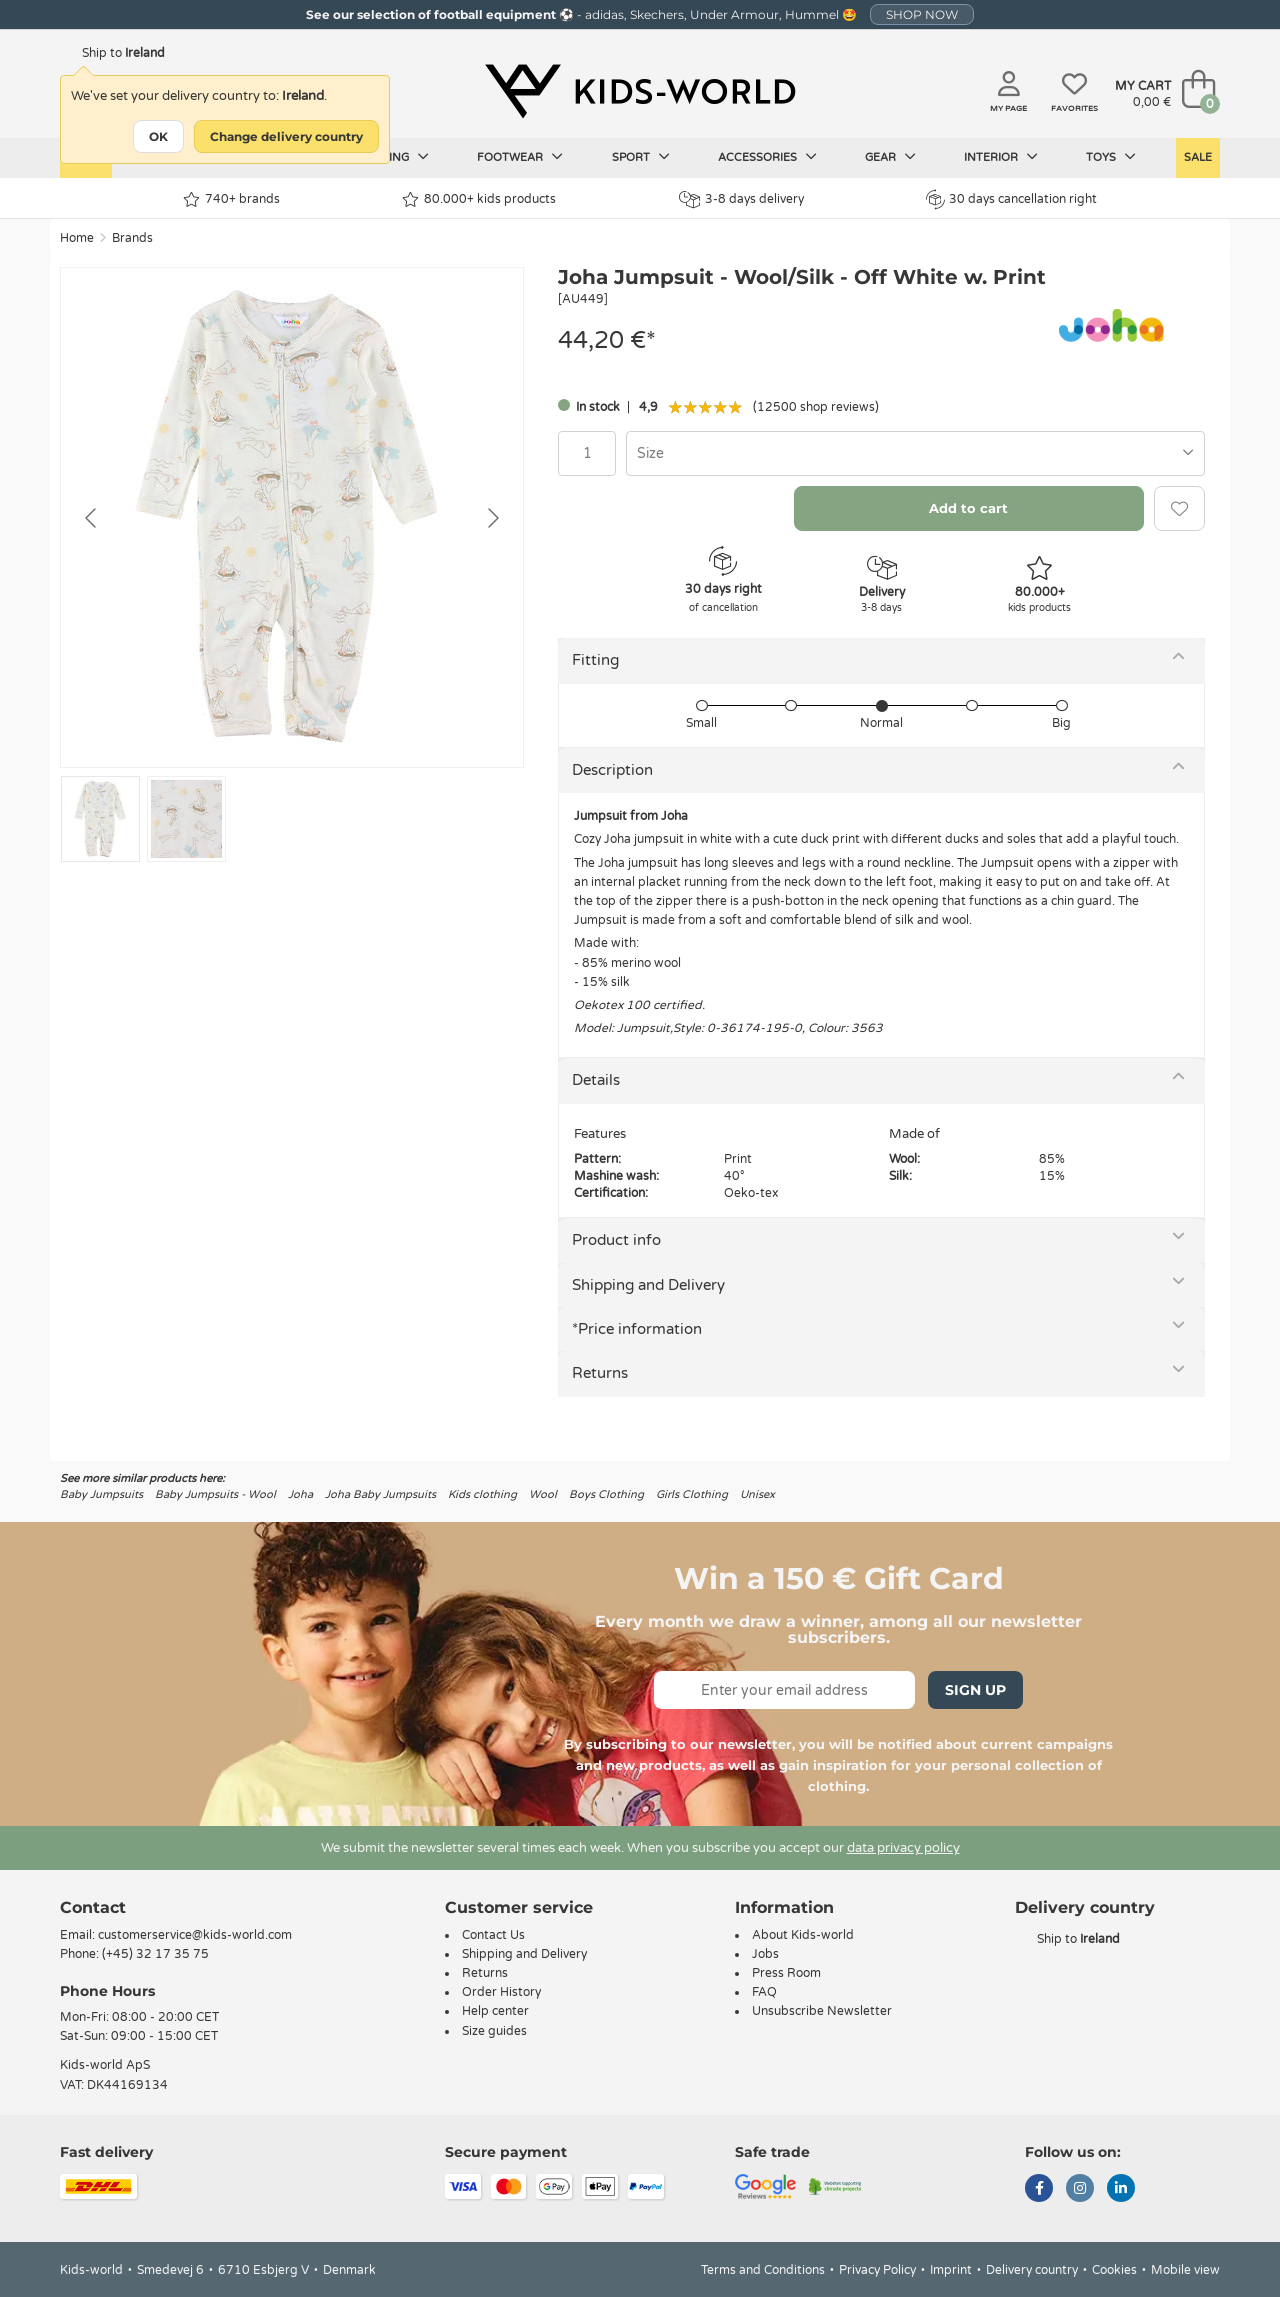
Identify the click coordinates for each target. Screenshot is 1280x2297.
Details (596, 1080)
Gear (890, 157)
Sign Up (975, 1690)
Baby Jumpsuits (101, 1494)
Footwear (520, 157)
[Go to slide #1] (100, 819)
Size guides (494, 2031)
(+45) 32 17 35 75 (155, 1954)
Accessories (767, 157)
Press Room (786, 1973)
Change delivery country (286, 136)
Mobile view (1185, 2270)
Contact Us (493, 1935)
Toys (1111, 157)
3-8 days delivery (741, 199)
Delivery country (1032, 2270)
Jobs (765, 1954)
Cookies (1114, 2270)
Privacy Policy (877, 2270)
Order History (501, 1992)
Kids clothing (482, 1494)
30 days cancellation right (1011, 199)
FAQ (764, 1992)
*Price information (637, 1329)
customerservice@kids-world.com (195, 1935)
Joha (300, 1494)
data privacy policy (903, 1848)
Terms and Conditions (763, 2270)
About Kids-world (803, 1935)
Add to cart (968, 508)
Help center (495, 2011)
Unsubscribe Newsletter (822, 2011)
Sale (1198, 157)
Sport (641, 157)
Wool (543, 1494)
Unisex (757, 1494)
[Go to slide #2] (186, 819)
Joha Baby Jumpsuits (380, 1494)
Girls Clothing (692, 1494)
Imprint (951, 2270)
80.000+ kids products (479, 199)
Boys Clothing (606, 1494)
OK (158, 136)
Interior (1001, 157)
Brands (132, 238)
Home (77, 238)
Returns (600, 1373)
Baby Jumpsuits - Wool (215, 1494)
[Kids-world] (640, 91)
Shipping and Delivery (648, 1285)
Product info (616, 1240)
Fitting (595, 660)
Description (612, 770)
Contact (93, 1907)
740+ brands (231, 199)
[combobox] (915, 453)
